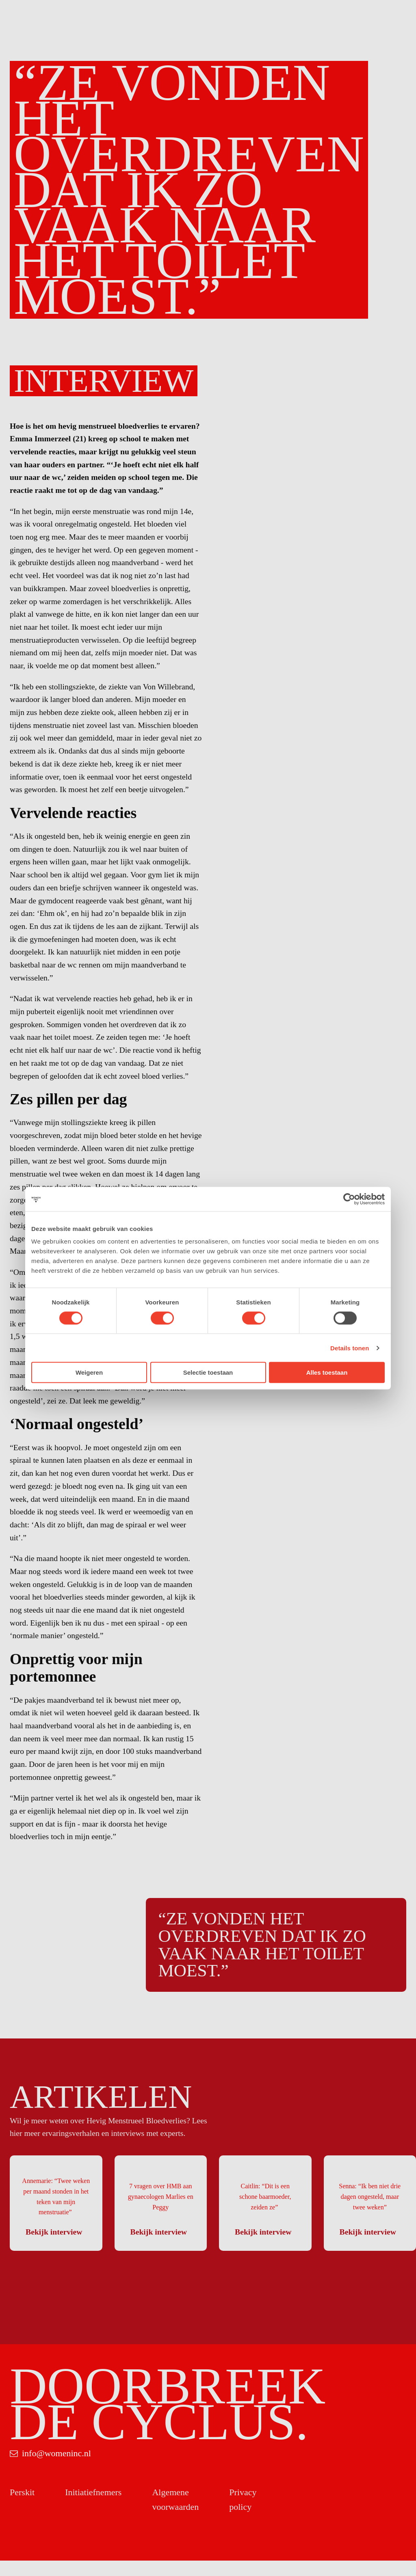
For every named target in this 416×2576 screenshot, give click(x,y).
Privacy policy (242, 2515)
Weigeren (89, 1372)
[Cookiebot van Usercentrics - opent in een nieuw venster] (349, 1199)
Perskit (22, 2508)
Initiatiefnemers (93, 2508)
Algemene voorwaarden (175, 2515)
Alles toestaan (327, 1372)
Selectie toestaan (208, 1372)
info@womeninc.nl (56, 2469)
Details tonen (349, 1347)
